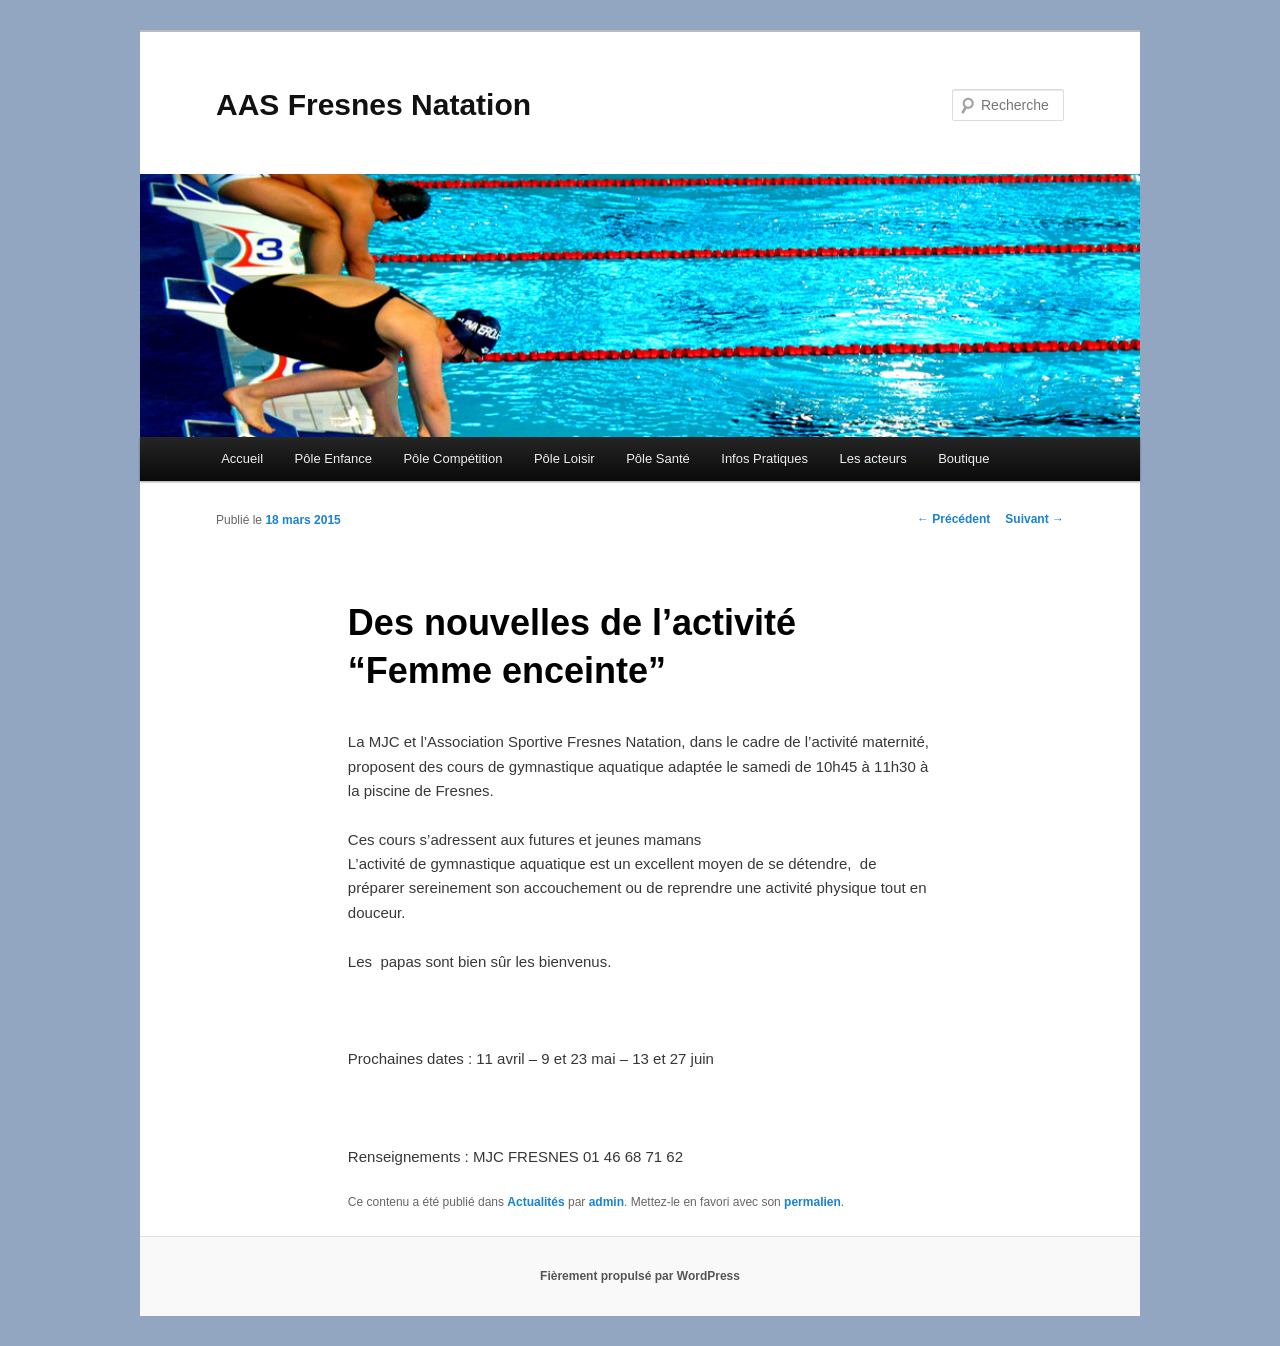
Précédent (953, 519)
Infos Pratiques (764, 458)
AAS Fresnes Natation (373, 104)
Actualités (535, 1202)
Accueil (242, 458)
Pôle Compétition (452, 458)
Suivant (1034, 519)
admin (606, 1202)
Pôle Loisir (564, 458)
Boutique (963, 458)
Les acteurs (872, 458)
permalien (812, 1202)
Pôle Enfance (333, 458)
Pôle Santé (658, 458)
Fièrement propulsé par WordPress (640, 1276)
